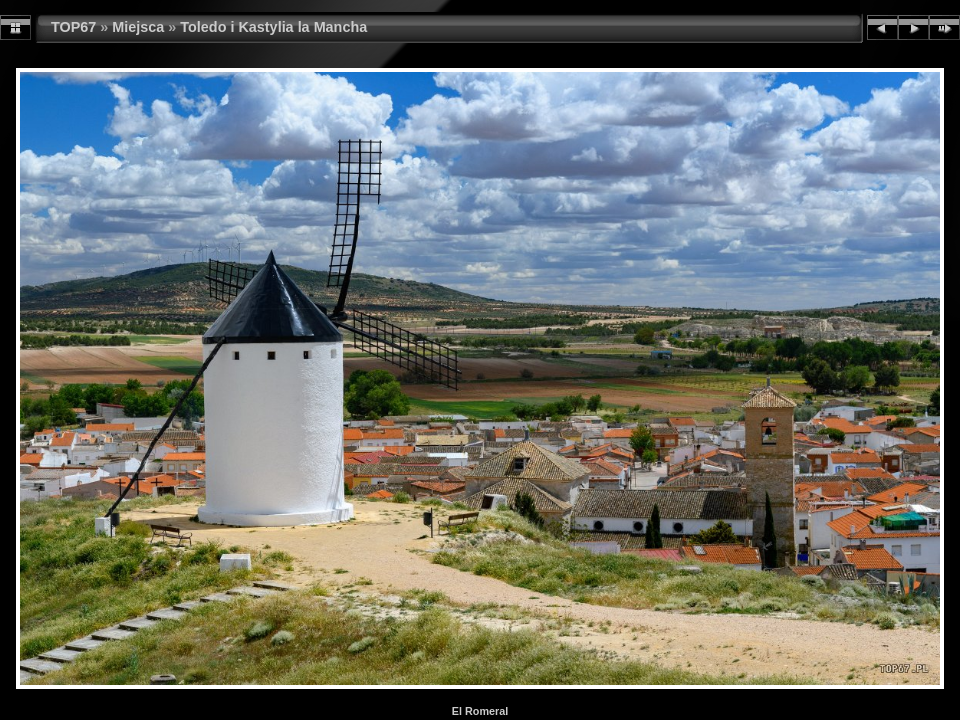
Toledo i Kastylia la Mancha (273, 27)
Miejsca (138, 27)
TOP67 (73, 27)
